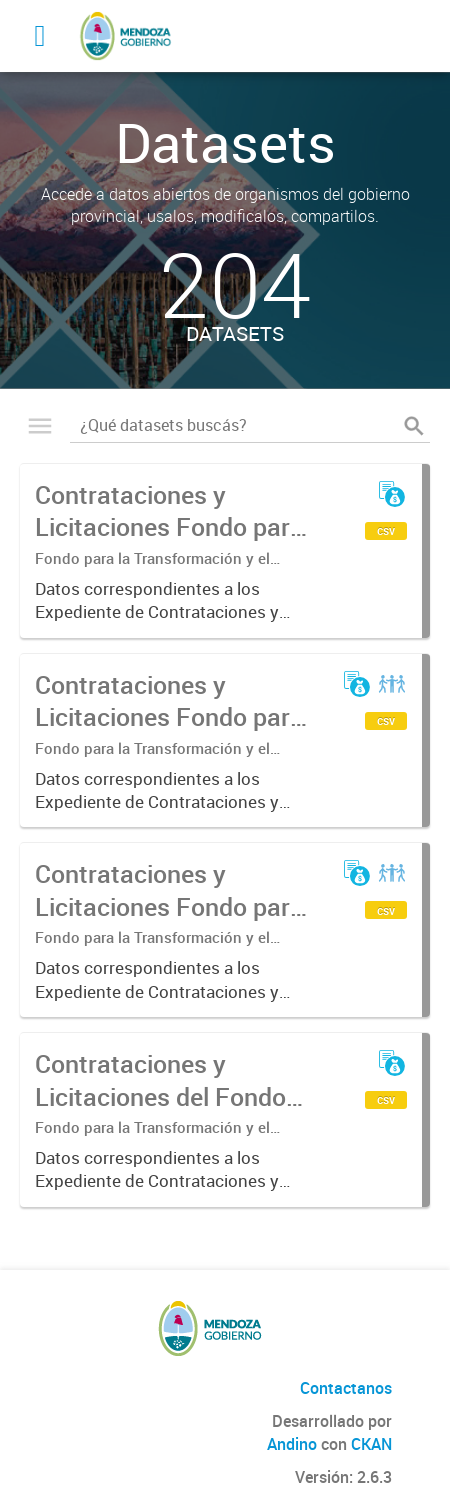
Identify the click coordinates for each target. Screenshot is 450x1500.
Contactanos (346, 1388)
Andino (292, 1444)
